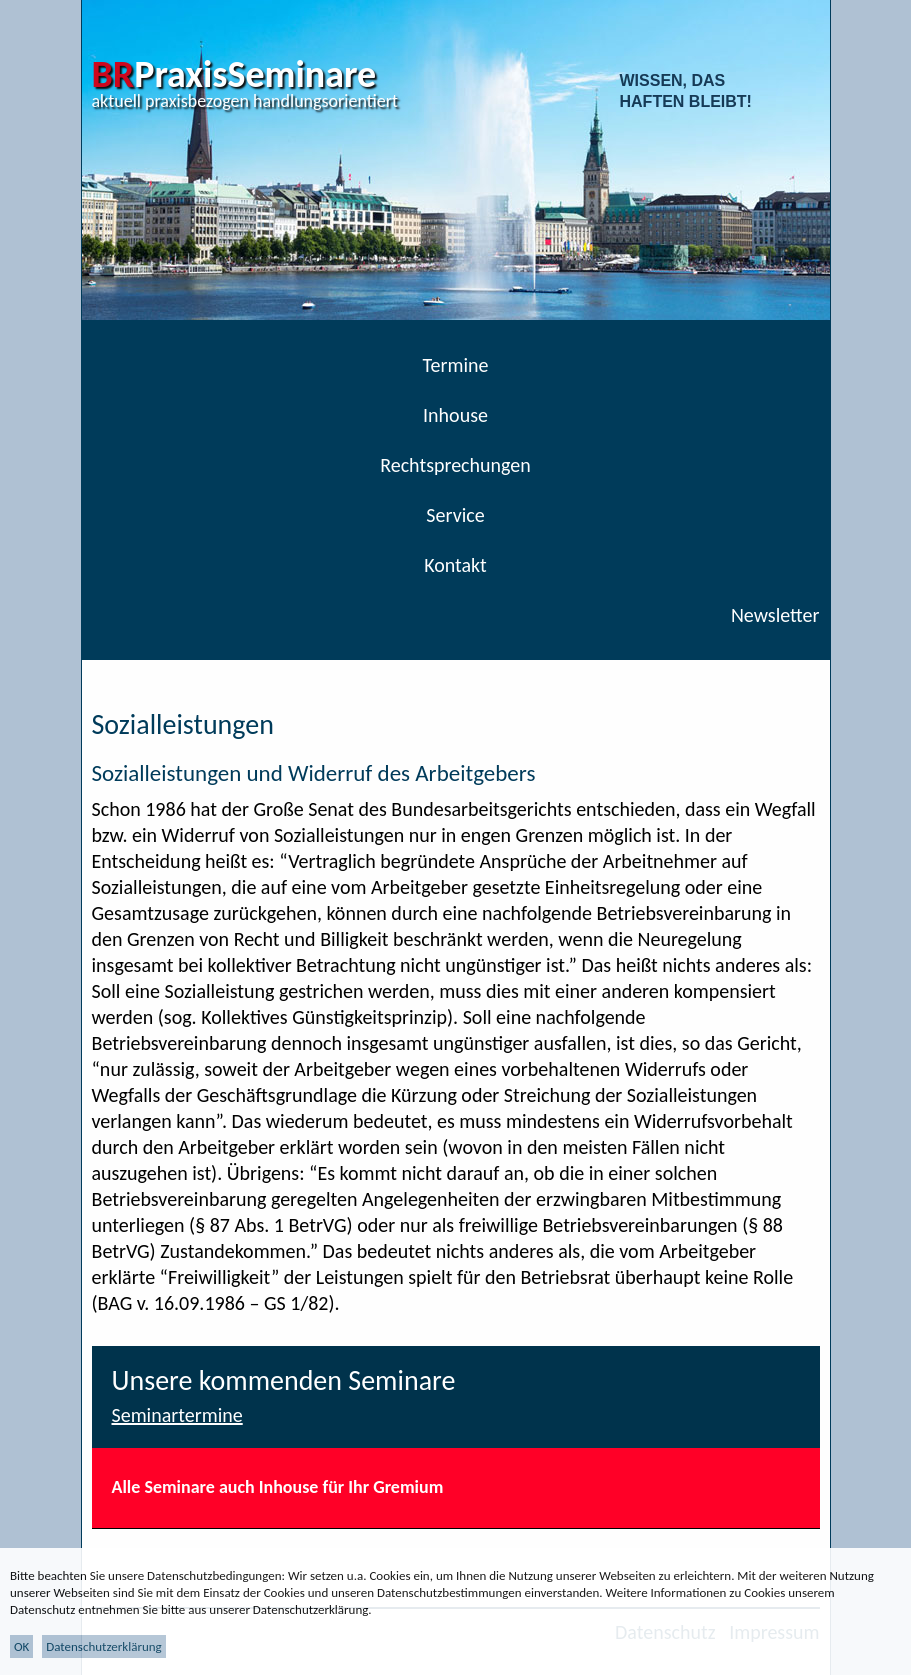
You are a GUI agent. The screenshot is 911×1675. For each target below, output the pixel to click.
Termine (456, 365)
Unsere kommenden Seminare (284, 1380)
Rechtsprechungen (455, 465)
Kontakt (455, 565)
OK (21, 1646)
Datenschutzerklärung (104, 1646)
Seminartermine (177, 1415)
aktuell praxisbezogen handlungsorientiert (245, 101)
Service (455, 515)
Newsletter (775, 615)
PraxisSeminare (234, 74)
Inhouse (455, 415)
